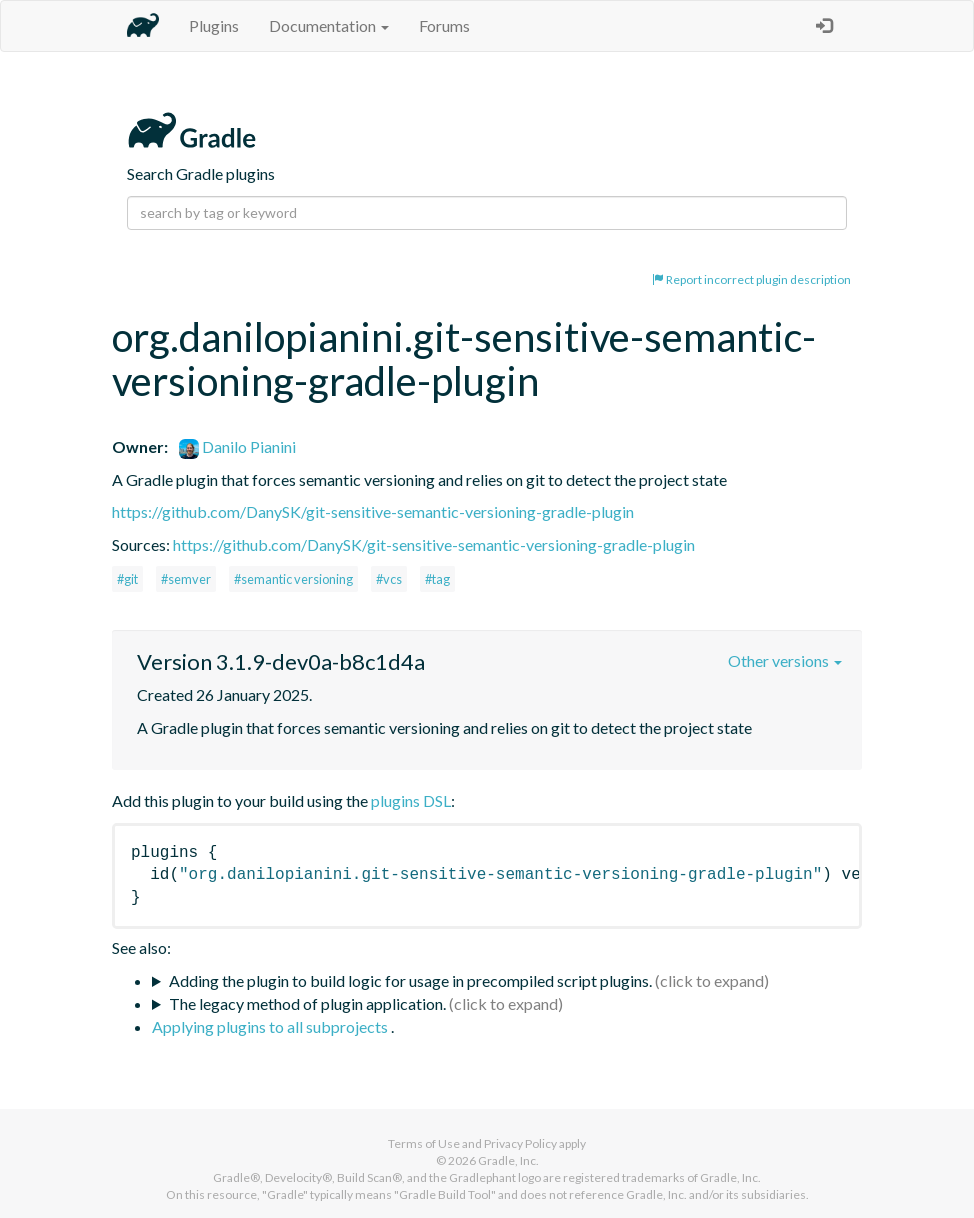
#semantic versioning (293, 579)
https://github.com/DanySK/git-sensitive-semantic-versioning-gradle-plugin (373, 511)
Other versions (785, 660)
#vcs (389, 579)
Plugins (214, 25)
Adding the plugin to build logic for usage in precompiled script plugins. (410, 980)
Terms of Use (424, 1143)
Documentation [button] (329, 25)
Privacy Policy (520, 1143)
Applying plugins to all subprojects (271, 1026)
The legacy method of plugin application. (307, 1003)
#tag (437, 579)
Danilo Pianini (237, 446)
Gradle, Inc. (508, 1160)
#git (127, 579)
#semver (186, 579)
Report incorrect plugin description (751, 279)
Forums (444, 25)
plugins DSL (411, 800)
